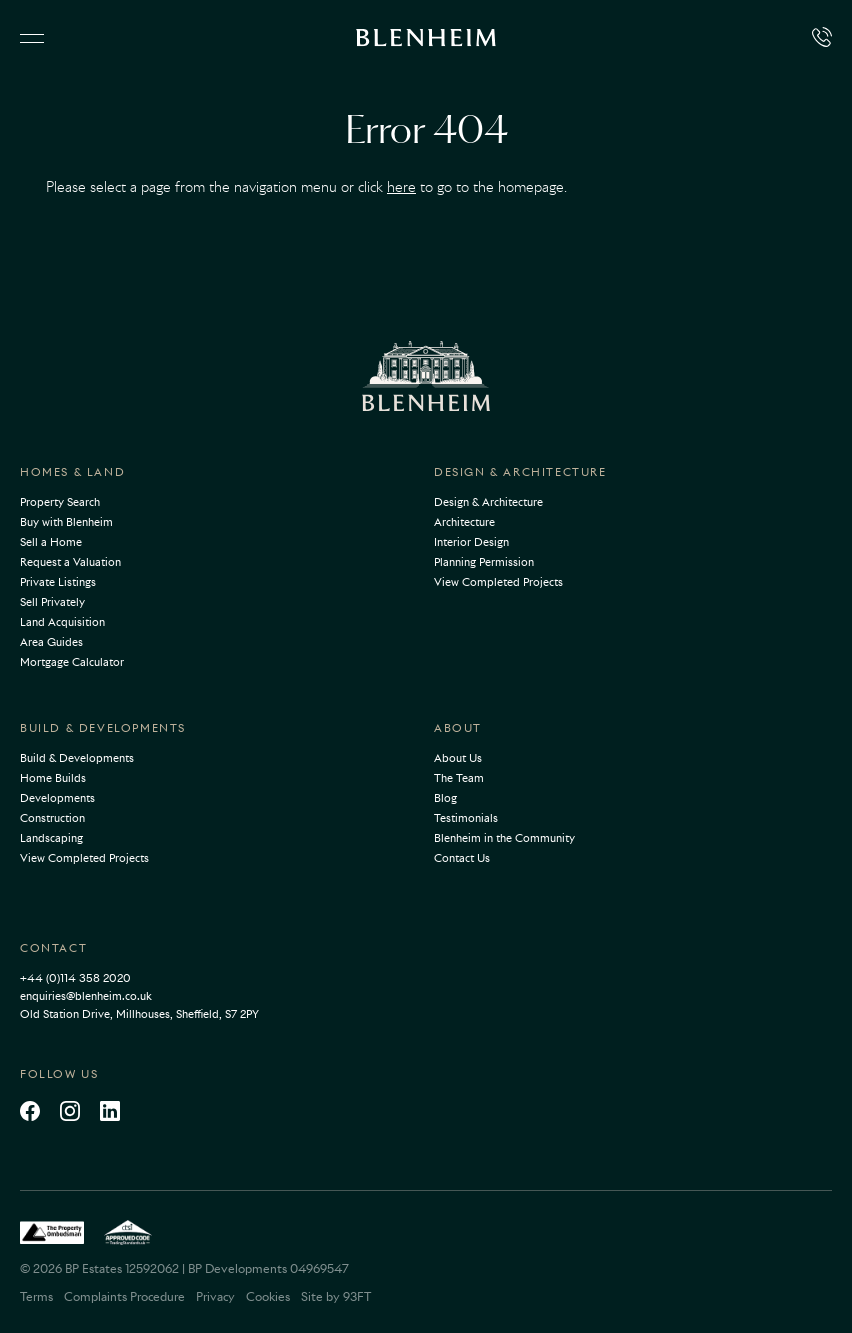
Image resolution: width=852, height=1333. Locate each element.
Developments (57, 798)
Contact (53, 948)
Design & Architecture (520, 472)
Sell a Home (51, 542)
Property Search (60, 502)
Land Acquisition (62, 622)
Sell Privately (52, 602)
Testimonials (466, 818)
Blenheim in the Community (504, 838)
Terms (36, 1296)
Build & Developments (103, 728)
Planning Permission (484, 562)
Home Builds (53, 778)
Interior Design (471, 542)
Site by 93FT (336, 1296)
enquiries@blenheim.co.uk (86, 996)
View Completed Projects (498, 582)
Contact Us (462, 858)
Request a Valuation (70, 562)
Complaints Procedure (124, 1296)
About (458, 728)
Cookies (268, 1296)
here (401, 187)
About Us (458, 758)
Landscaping (51, 838)
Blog (445, 798)
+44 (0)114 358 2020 (75, 978)
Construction (52, 818)
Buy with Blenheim (66, 522)
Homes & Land (72, 472)
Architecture (464, 522)
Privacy (215, 1296)
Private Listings (58, 582)
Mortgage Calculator (72, 662)
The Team (459, 778)
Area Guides (51, 642)
